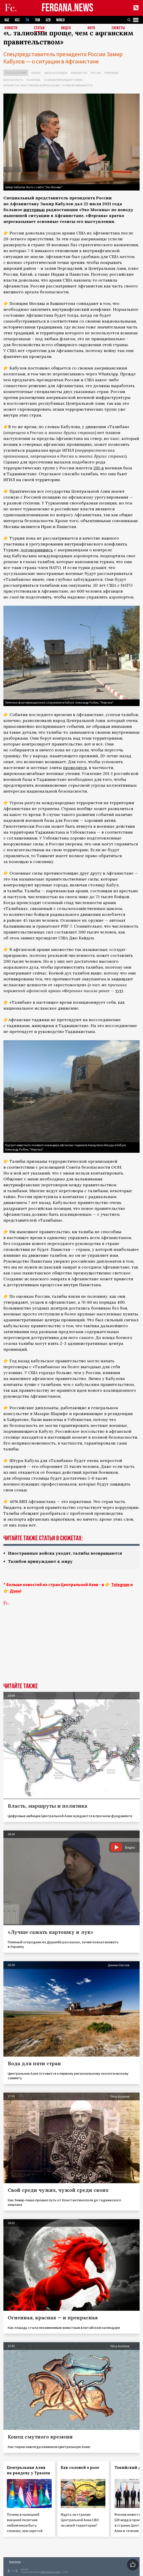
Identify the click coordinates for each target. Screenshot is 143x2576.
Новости (11, 28)
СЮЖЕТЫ (118, 28)
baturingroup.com (50, 2572)
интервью (34, 209)
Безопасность (13, 80)
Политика (33, 80)
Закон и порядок (56, 73)
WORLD (60, 20)
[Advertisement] (71, 1644)
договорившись (37, 549)
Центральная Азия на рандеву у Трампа (28, 2470)
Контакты (15, 2561)
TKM (37, 20)
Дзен (15, 1591)
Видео (66, 28)
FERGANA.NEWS (67, 8)
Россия (96, 73)
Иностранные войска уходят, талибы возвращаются (65, 1553)
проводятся (75, 767)
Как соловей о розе (80, 2467)
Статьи (39, 28)
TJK (27, 20)
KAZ (7, 20)
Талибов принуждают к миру (63, 80)
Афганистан (79, 73)
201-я (98, 467)
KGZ (17, 20)
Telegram (120, 1584)
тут (118, 990)
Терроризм (111, 73)
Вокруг (36, 73)
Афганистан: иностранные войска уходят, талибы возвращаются (47, 85)
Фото (91, 28)
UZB (48, 20)
